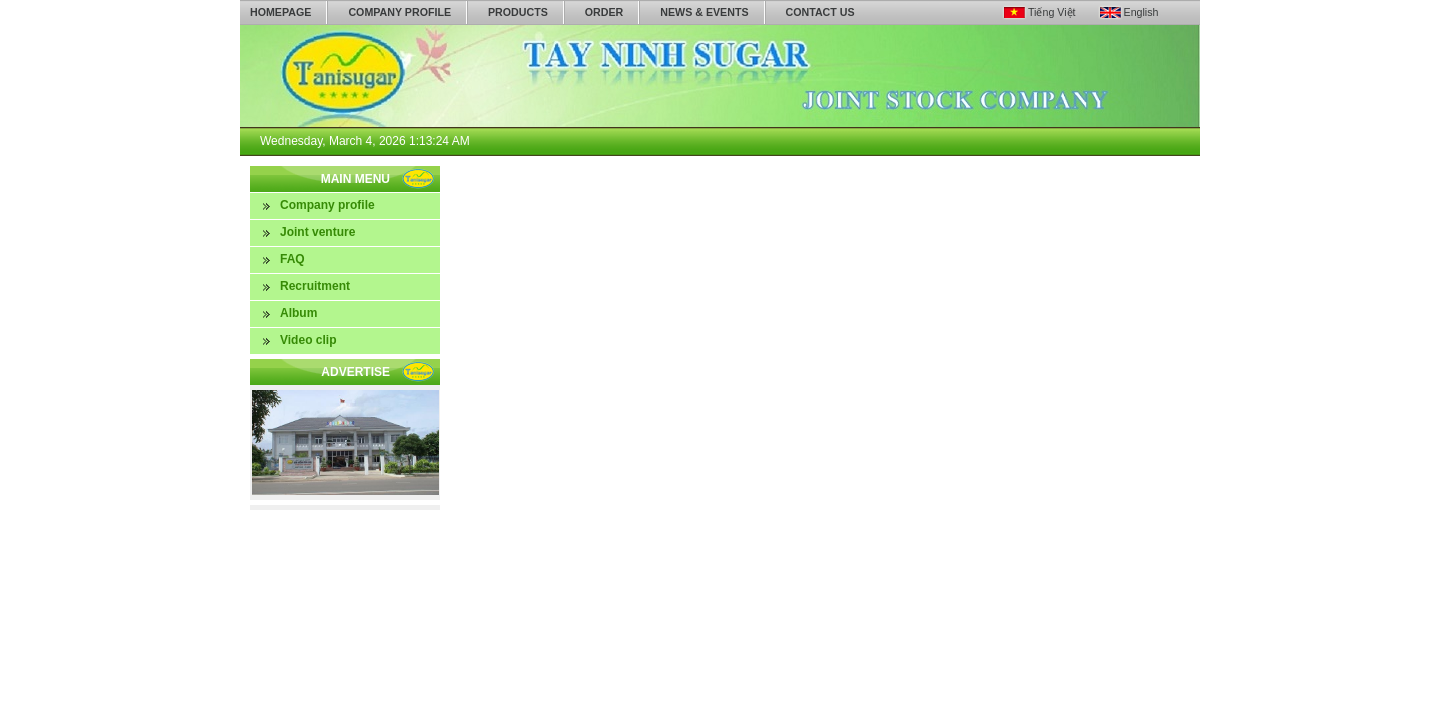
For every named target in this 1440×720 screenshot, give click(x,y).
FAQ (292, 259)
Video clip (308, 340)
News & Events (704, 12)
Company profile (399, 12)
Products (518, 12)
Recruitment (315, 286)
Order (604, 12)
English (1141, 12)
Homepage (280, 12)
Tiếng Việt (1052, 12)
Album (298, 313)
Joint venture (317, 232)
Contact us (820, 12)
